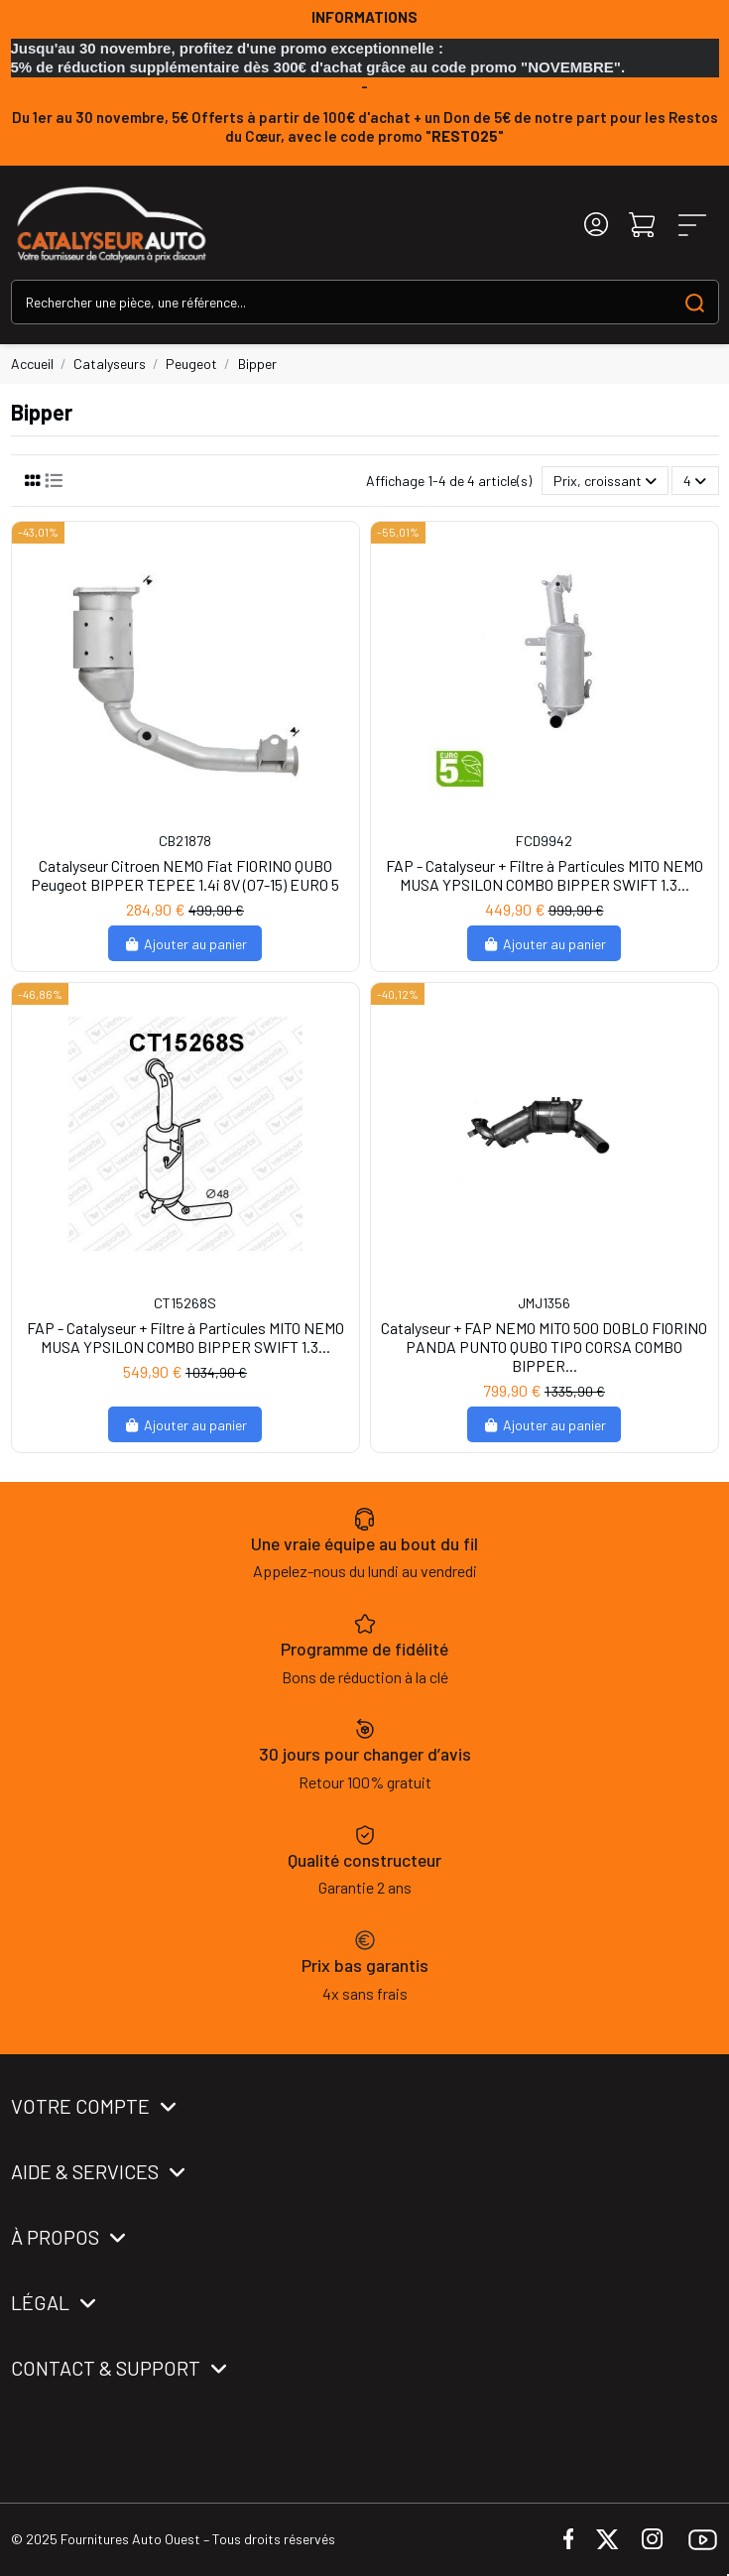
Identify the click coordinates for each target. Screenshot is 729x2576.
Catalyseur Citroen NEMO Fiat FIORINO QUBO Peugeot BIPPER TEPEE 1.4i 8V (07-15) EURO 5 (185, 875)
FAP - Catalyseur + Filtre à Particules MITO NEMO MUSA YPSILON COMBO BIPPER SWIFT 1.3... (544, 875)
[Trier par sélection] (605, 480)
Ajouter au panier (185, 943)
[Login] (596, 224)
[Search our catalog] (694, 302)
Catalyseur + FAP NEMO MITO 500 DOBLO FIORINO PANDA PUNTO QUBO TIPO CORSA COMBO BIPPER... (544, 1346)
